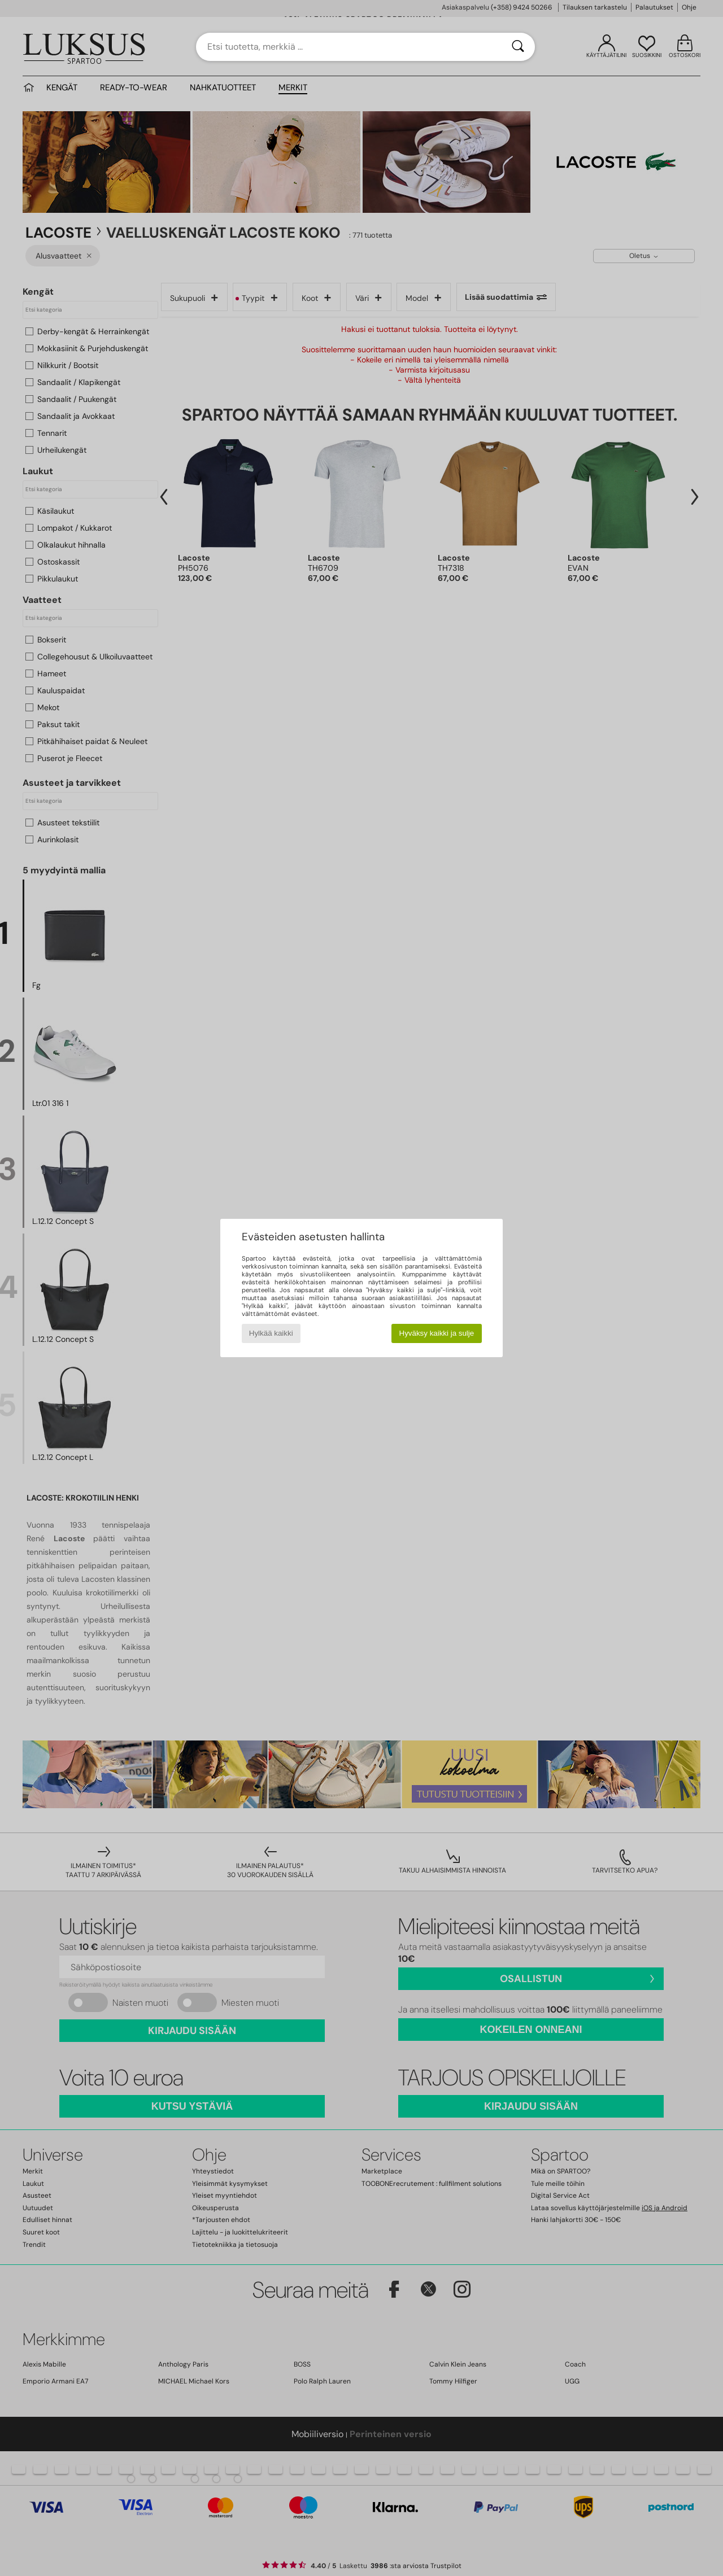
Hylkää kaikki (271, 1333)
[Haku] (518, 47)
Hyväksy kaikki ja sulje (436, 1333)
